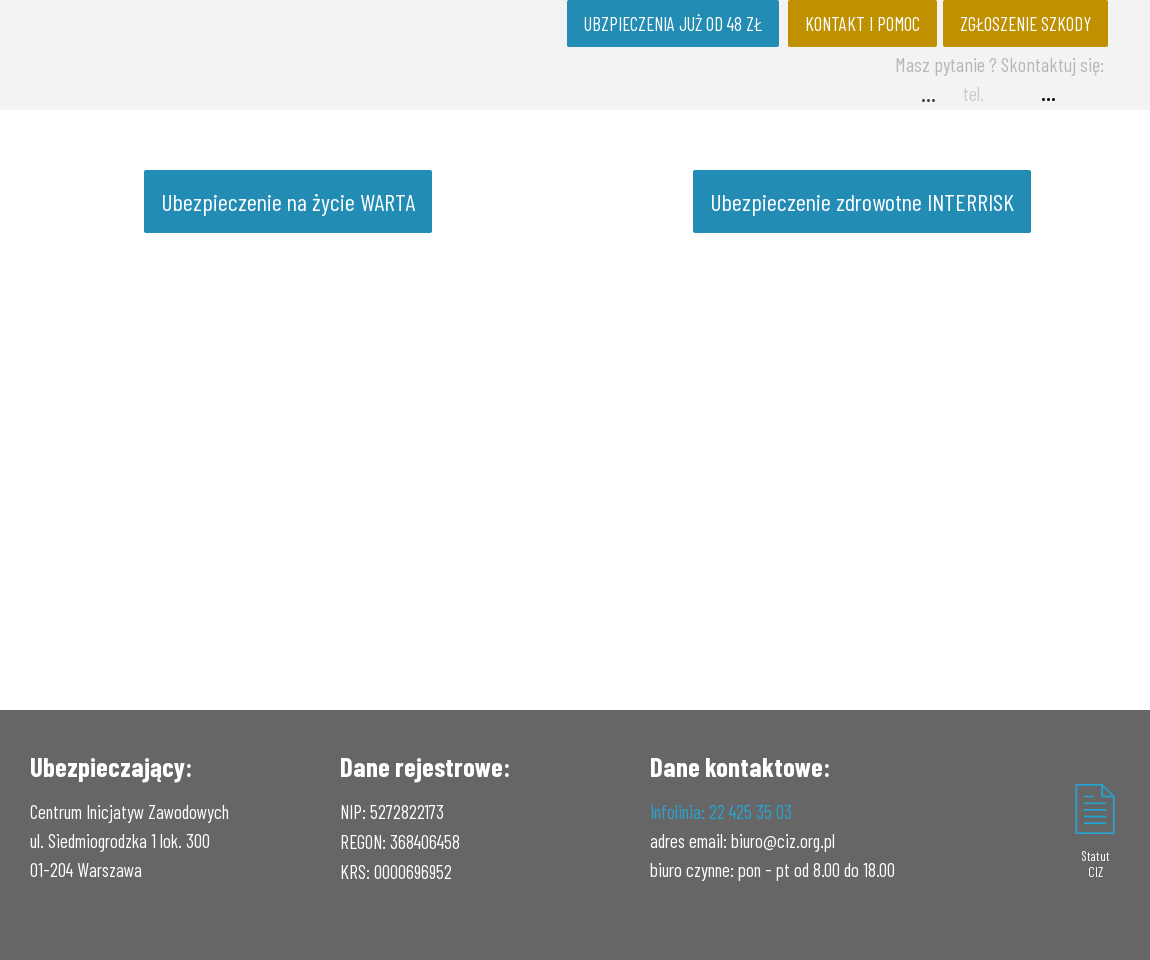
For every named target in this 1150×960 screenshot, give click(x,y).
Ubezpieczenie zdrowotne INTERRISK (862, 201)
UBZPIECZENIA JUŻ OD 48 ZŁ (673, 23)
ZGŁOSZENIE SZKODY (1025, 23)
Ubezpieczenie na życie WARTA (288, 201)
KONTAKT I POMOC (862, 23)
